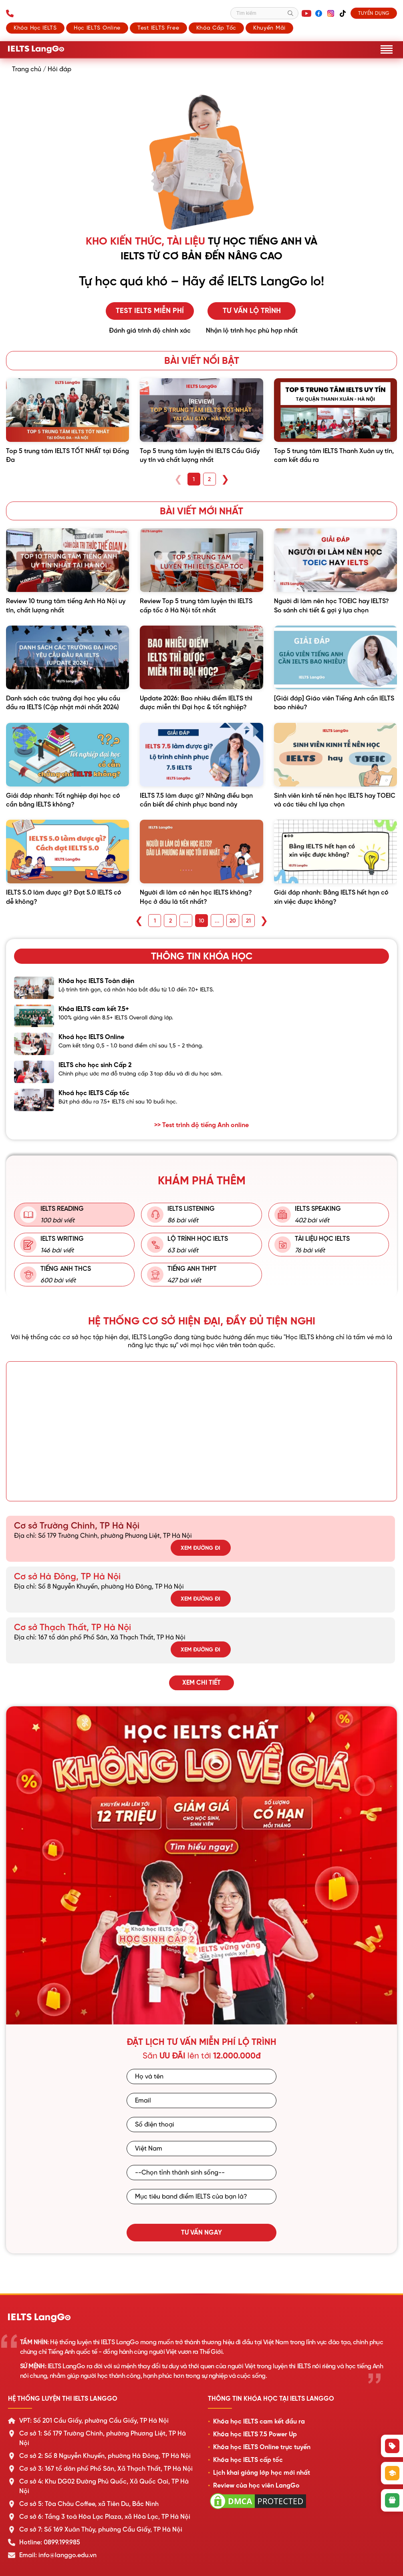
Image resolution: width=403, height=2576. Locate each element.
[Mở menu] (386, 49)
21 (248, 920)
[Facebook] (318, 13)
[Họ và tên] (201, 2076)
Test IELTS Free (158, 27)
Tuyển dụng (373, 13)
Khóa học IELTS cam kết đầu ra (259, 2421)
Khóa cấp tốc (216, 27)
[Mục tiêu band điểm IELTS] (201, 2196)
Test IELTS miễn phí (150, 311)
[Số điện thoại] (201, 2124)
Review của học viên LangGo (256, 2485)
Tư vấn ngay (201, 2232)
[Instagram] (330, 13)
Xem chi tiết (201, 1682)
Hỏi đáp (59, 69)
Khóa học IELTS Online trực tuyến (261, 2447)
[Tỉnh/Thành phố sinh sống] (201, 2172)
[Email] (201, 2100)
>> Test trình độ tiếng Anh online (201, 1125)
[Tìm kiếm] (264, 13)
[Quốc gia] (201, 2148)
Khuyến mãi (269, 27)
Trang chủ (26, 69)
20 (233, 920)
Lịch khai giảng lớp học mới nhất (261, 2472)
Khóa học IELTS (35, 27)
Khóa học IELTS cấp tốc (248, 2460)
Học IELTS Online (97, 27)
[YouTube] (306, 13)
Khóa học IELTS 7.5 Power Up (255, 2434)
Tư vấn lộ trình (252, 311)
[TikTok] (342, 13)
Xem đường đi (200, 1548)
